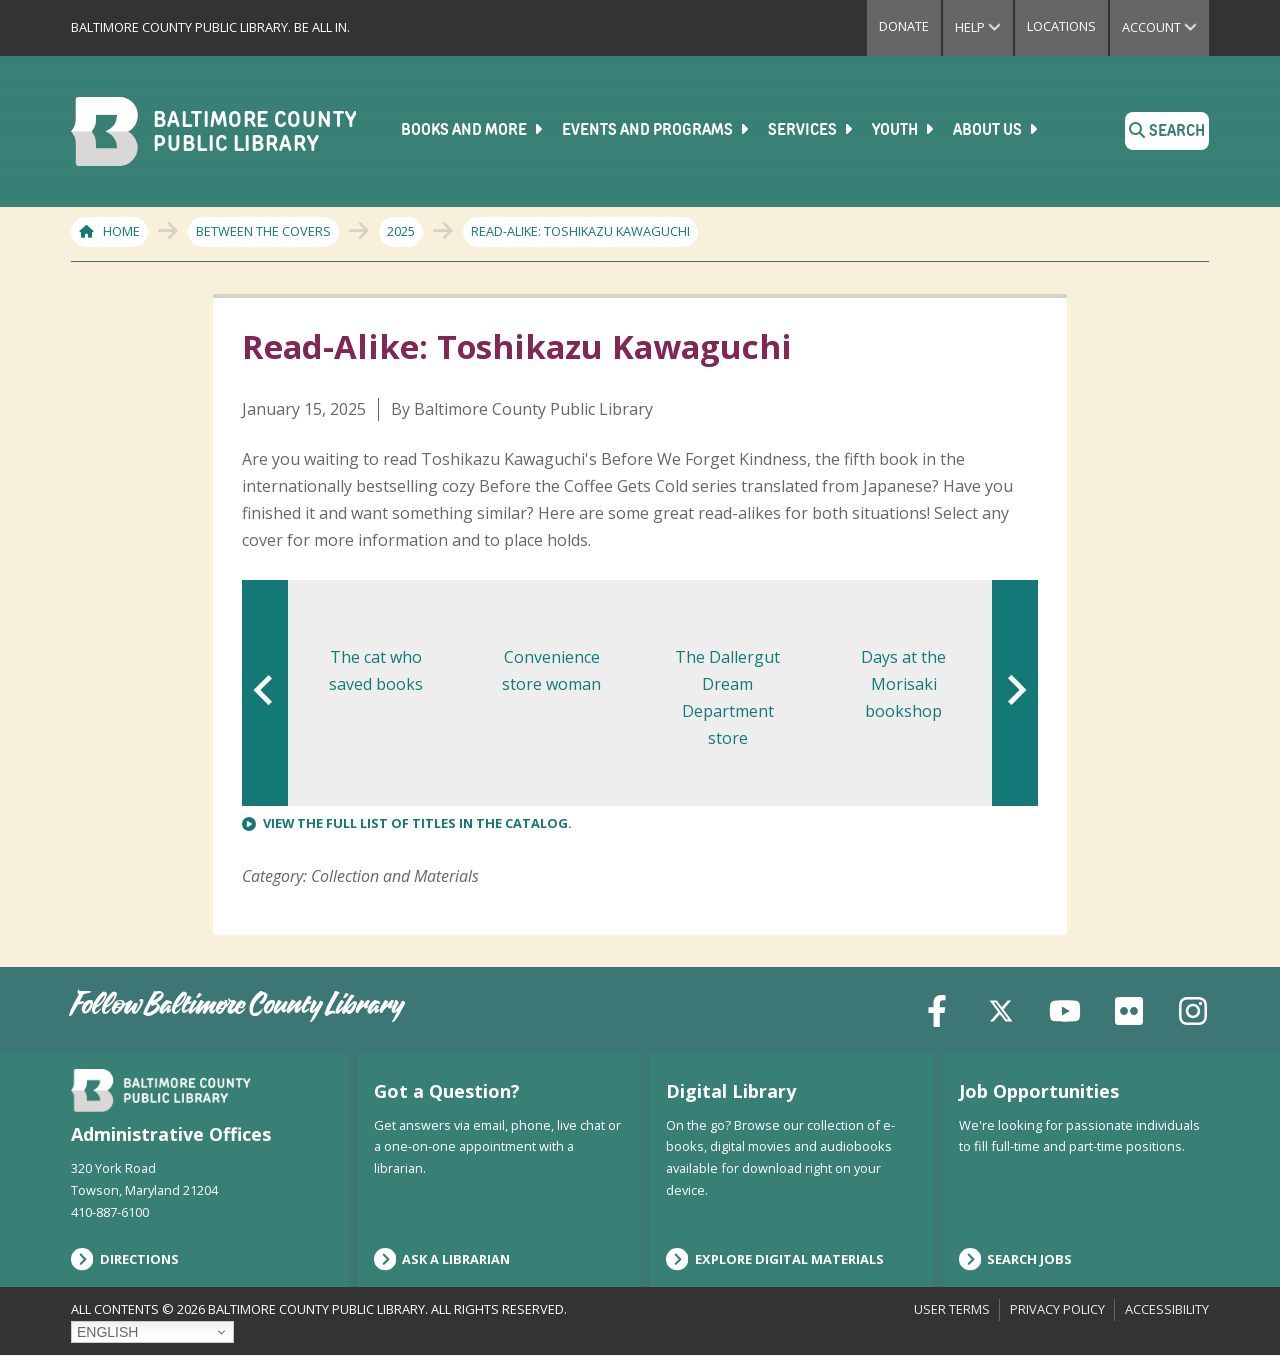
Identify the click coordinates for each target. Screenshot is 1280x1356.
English (107, 1332)
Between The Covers (263, 231)
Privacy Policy (1057, 1309)
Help (984, 27)
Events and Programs (657, 130)
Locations (1061, 26)
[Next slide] (1015, 692)
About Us (997, 130)
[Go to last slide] (265, 692)
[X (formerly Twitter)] (1001, 1009)
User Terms (952, 1309)
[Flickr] (1129, 1009)
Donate (904, 26)
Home (121, 231)
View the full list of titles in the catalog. (407, 823)
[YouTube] (1065, 1009)
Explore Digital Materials (775, 1259)
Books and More (473, 130)
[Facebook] (937, 1009)
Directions (125, 1259)
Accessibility (1167, 1309)
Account (1165, 27)
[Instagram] (1193, 1009)
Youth (904, 130)
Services (812, 130)
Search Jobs (1016, 1259)
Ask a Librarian (442, 1259)
